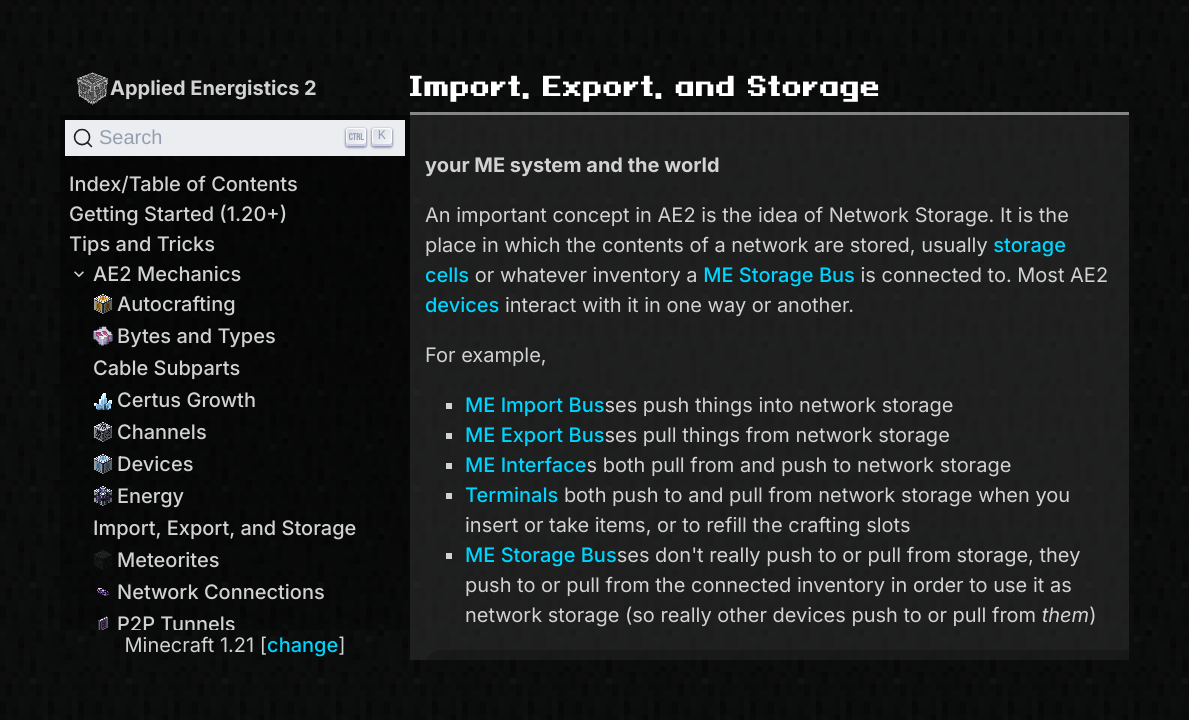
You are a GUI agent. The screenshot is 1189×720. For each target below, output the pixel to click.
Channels (150, 432)
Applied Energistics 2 (196, 87)
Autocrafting (164, 304)
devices (462, 305)
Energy (138, 496)
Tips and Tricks (142, 244)
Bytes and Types (184, 336)
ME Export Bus (534, 435)
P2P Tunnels (164, 624)
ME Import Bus (534, 405)
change (302, 645)
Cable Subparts (166, 368)
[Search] (235, 138)
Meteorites (156, 560)
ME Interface (525, 465)
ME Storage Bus (779, 275)
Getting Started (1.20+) (178, 214)
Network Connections (209, 592)
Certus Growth (174, 400)
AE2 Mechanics (155, 274)
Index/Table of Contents (183, 184)
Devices (143, 464)
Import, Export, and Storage (224, 528)
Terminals (511, 495)
